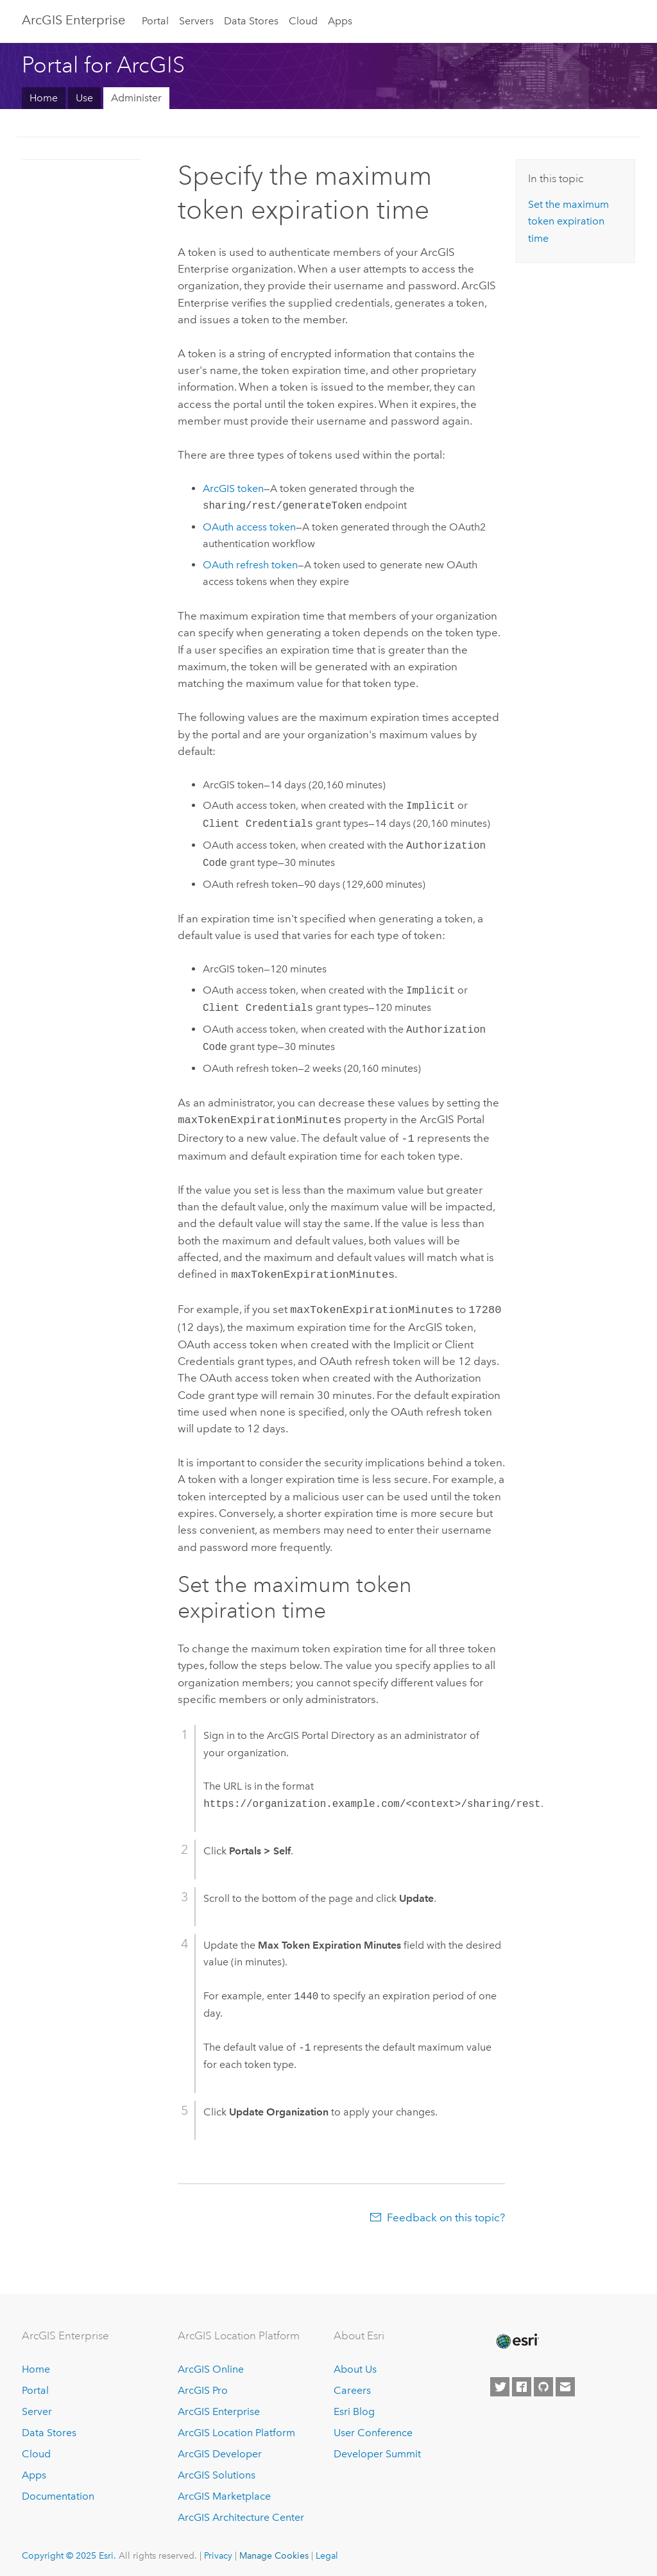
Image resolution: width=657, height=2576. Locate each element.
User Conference (373, 2427)
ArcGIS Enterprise (73, 20)
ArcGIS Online (211, 2365)
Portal (155, 21)
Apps (340, 21)
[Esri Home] (516, 2336)
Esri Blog (354, 2406)
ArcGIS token (233, 488)
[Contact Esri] (565, 2381)
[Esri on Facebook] (521, 2381)
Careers (352, 2386)
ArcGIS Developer (220, 2449)
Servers (196, 21)
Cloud (303, 21)
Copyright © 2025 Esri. (69, 2550)
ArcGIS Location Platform (236, 2427)
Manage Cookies (274, 2550)
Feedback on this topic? (446, 2212)
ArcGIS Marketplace (224, 2491)
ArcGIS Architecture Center (241, 2512)
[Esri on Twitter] (499, 2381)
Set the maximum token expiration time (568, 221)
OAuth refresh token (250, 565)
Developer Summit (377, 2449)
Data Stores (251, 21)
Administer (136, 98)
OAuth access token (249, 527)
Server (37, 2406)
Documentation (58, 2491)
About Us (355, 2365)
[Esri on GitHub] (543, 2381)
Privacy (218, 2550)
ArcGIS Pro (203, 2386)
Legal (327, 2550)
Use (84, 98)
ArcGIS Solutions (216, 2470)
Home (44, 98)
